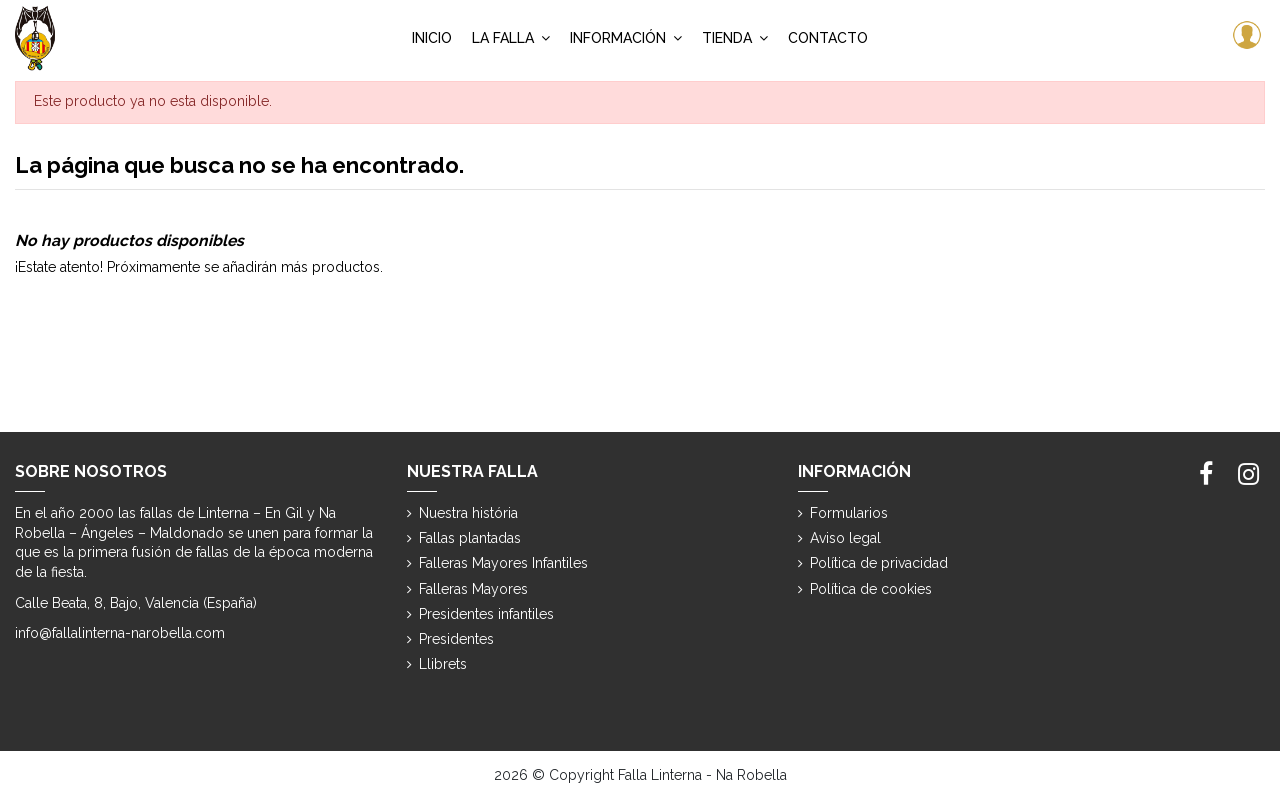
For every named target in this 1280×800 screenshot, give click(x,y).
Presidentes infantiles (486, 614)
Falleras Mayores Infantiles (503, 563)
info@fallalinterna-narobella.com (120, 633)
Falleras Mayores (473, 589)
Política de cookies (871, 589)
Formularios (849, 513)
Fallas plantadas (470, 538)
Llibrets (443, 664)
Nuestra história (468, 513)
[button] (511, 38)
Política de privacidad (879, 563)
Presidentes (456, 639)
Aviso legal (845, 538)
